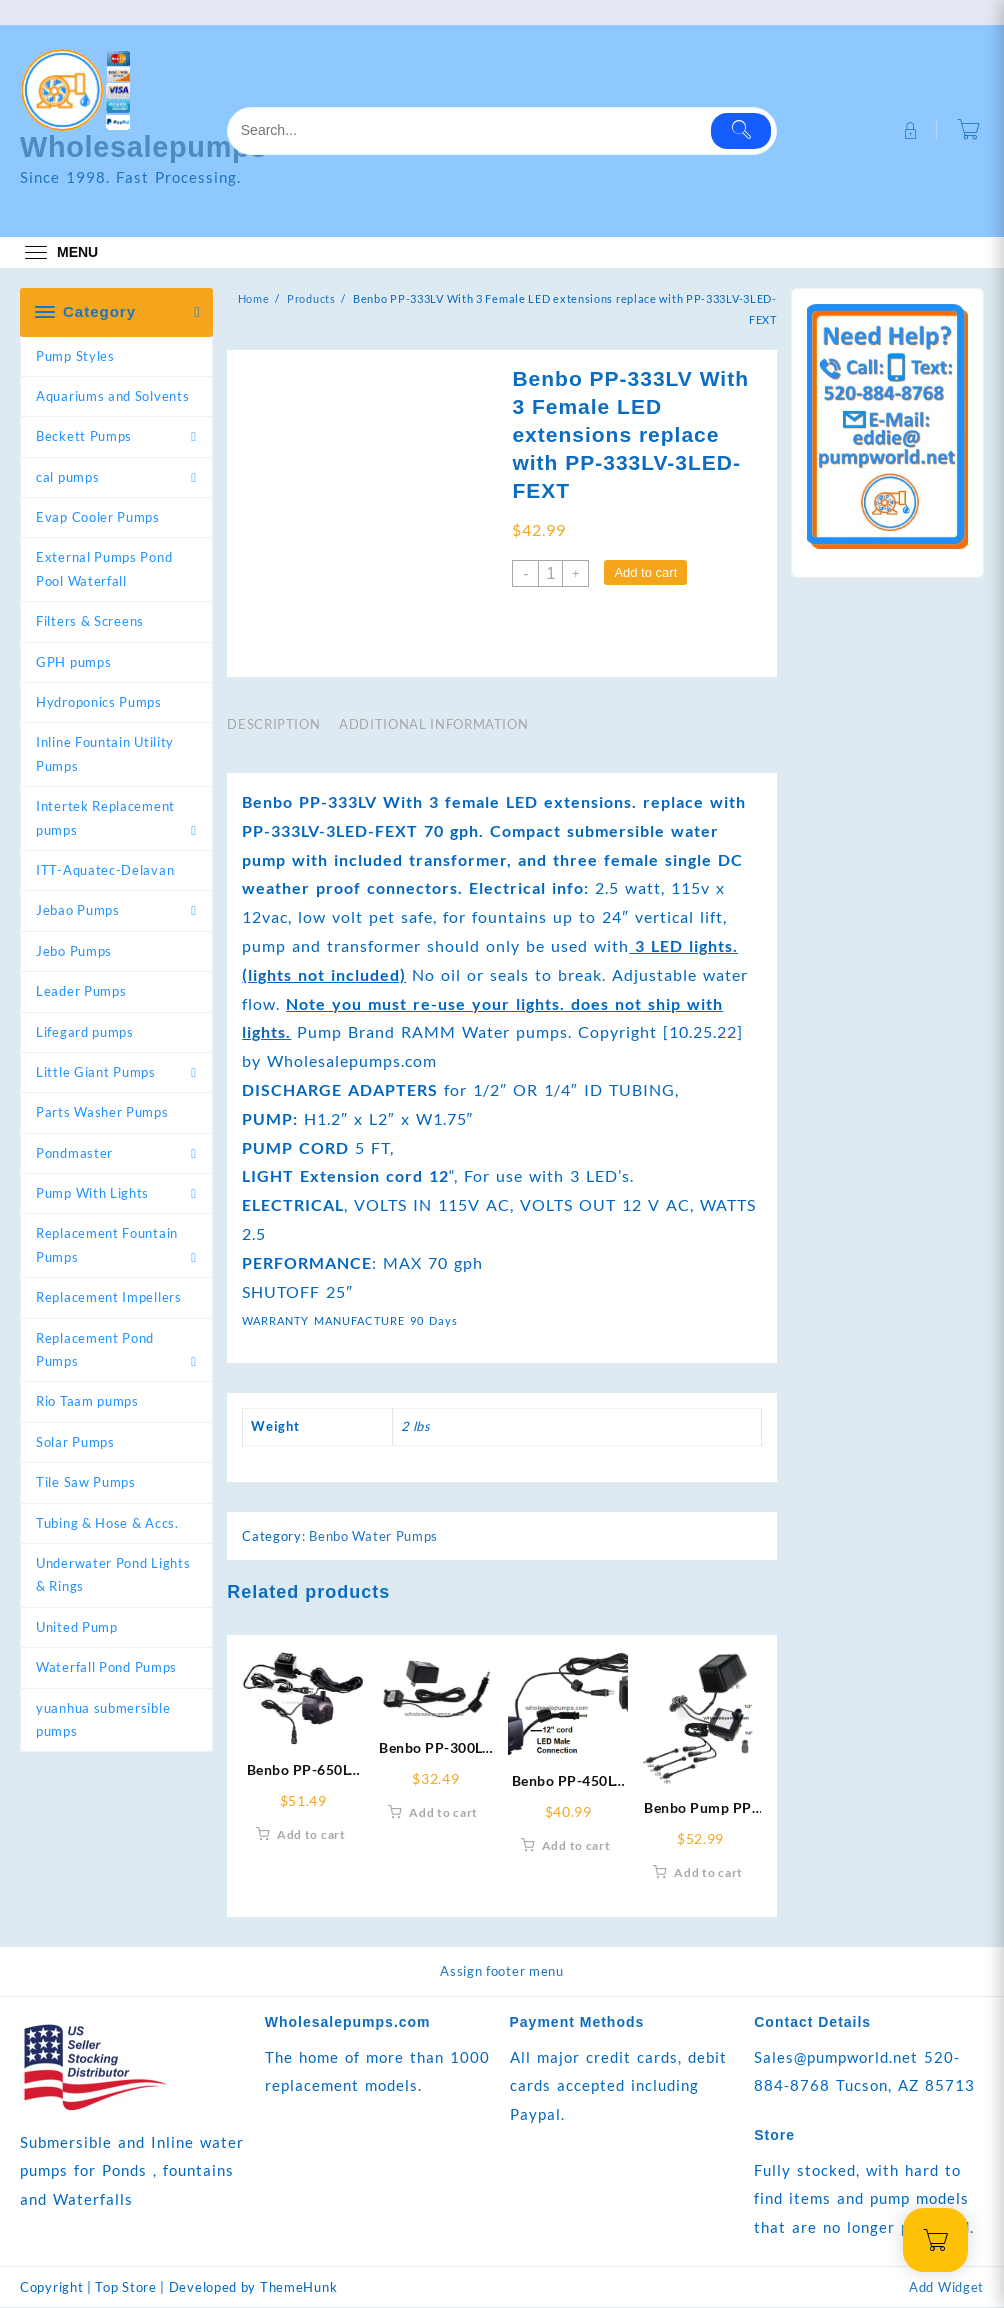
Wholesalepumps (148, 146)
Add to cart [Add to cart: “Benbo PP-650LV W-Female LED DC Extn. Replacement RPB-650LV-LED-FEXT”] (311, 1835)
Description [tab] (273, 724)
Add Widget (946, 2288)
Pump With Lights (92, 1193)
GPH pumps (73, 662)
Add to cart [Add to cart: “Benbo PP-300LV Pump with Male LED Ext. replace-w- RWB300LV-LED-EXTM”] (443, 1812)
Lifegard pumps (85, 1032)
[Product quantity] (550, 573)
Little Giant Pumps (96, 1072)
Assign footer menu (502, 1971)
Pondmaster (74, 1153)
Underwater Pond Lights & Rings (113, 1574)
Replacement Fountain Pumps (107, 1244)
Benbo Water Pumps (373, 1536)
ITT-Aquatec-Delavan (105, 870)
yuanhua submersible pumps (103, 1719)
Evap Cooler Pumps (98, 517)
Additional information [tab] (433, 724)
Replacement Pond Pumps (95, 1349)
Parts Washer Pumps (102, 1112)
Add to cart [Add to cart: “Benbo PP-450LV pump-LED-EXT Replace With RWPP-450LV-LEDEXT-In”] (576, 1846)
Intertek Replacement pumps (105, 817)
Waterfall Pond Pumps (106, 1667)
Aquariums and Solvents (112, 396)
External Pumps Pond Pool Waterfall (104, 568)
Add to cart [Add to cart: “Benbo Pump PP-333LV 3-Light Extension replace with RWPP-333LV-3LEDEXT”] (708, 1872)
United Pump (77, 1627)
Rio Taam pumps (87, 1401)
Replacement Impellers (109, 1297)
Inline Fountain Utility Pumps (105, 753)
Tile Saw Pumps (86, 1482)
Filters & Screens (90, 621)
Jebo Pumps (74, 951)
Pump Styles (75, 356)
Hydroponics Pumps (99, 702)
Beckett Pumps (84, 436)
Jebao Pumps (78, 910)
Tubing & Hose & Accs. (107, 1523)
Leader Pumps (81, 991)
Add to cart (645, 572)
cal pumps (67, 477)
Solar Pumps (75, 1442)
